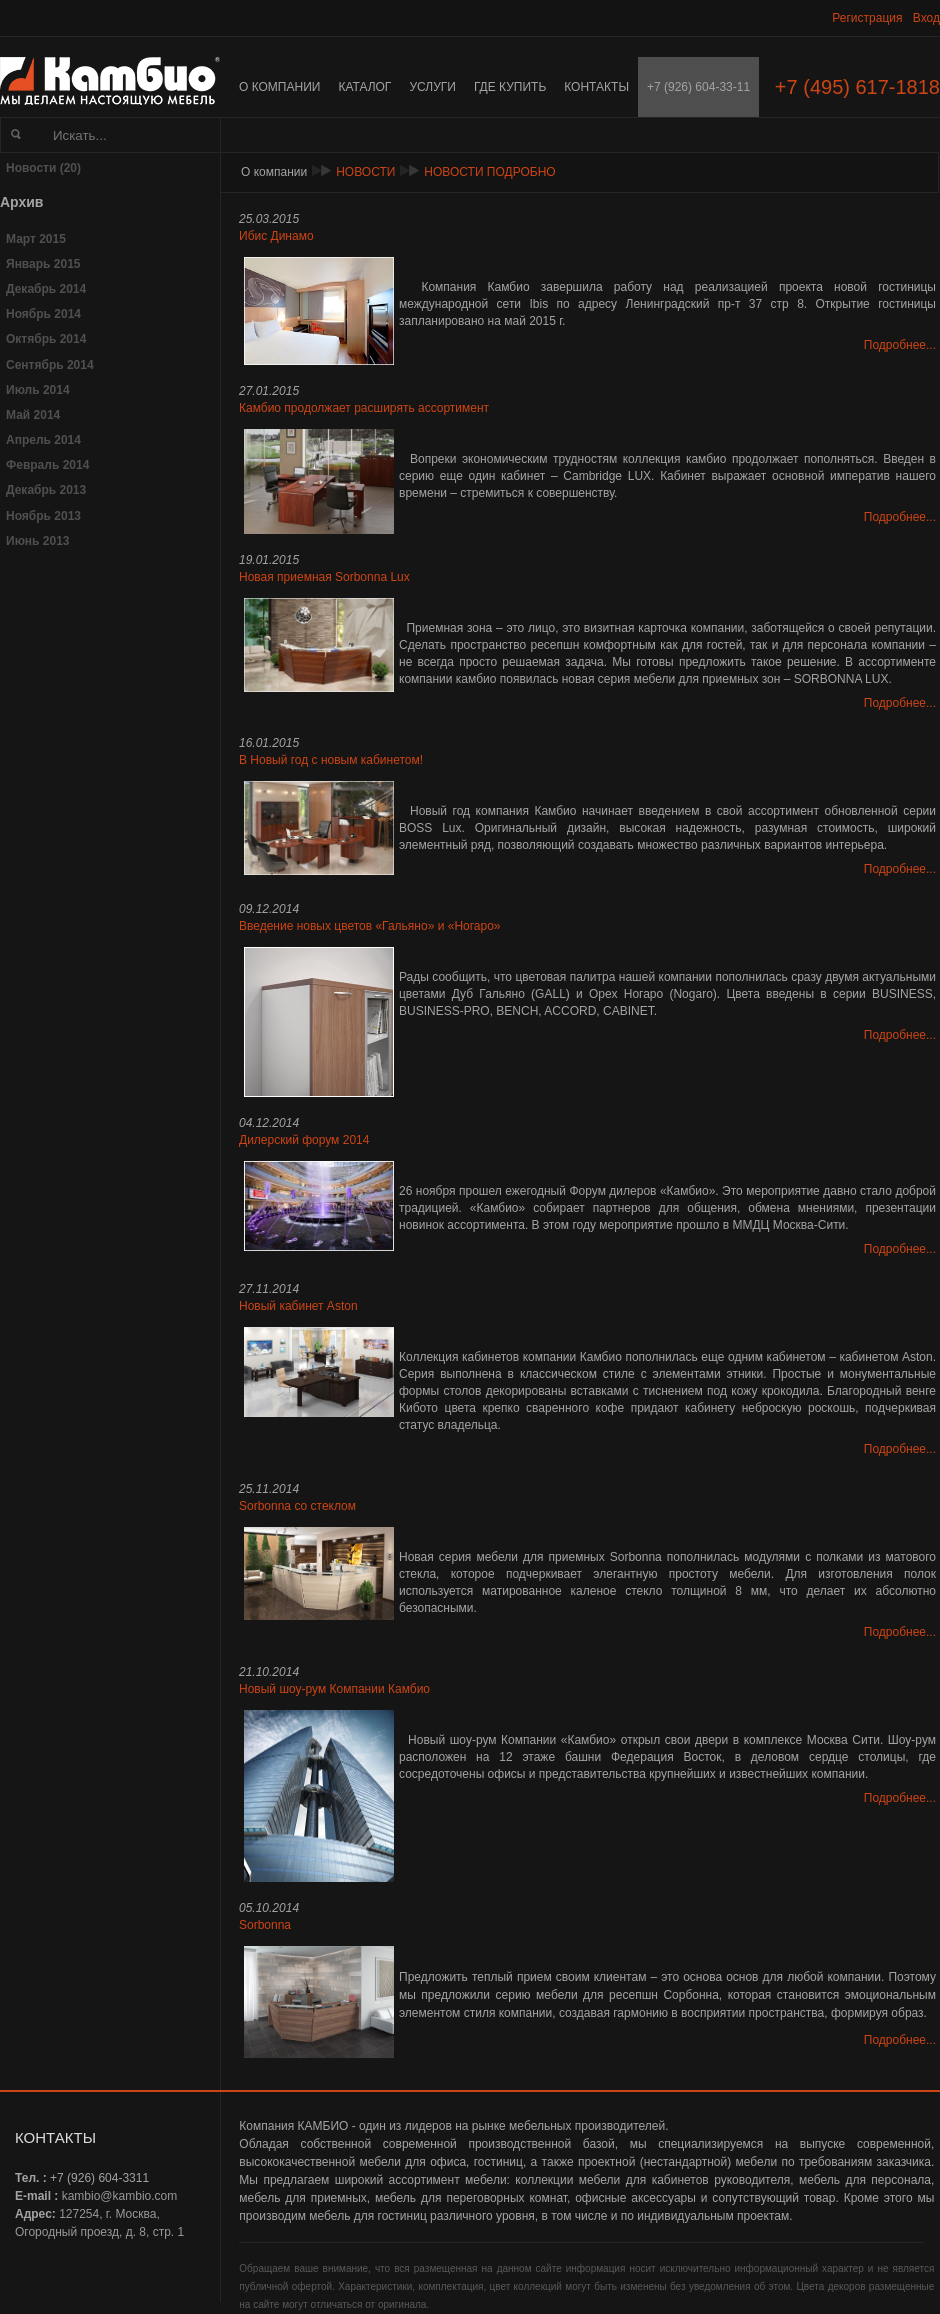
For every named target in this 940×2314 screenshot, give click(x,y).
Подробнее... (900, 345)
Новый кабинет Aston (298, 1306)
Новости (365, 172)
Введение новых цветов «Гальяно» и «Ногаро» (370, 926)
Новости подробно (489, 172)
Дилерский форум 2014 (304, 1140)
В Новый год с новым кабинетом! (331, 760)
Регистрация (867, 18)
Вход (926, 18)
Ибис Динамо (276, 236)
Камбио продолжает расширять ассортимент (364, 408)
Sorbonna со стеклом (297, 1506)
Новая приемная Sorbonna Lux (324, 577)
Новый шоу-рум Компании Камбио (334, 1689)
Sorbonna (265, 1925)
